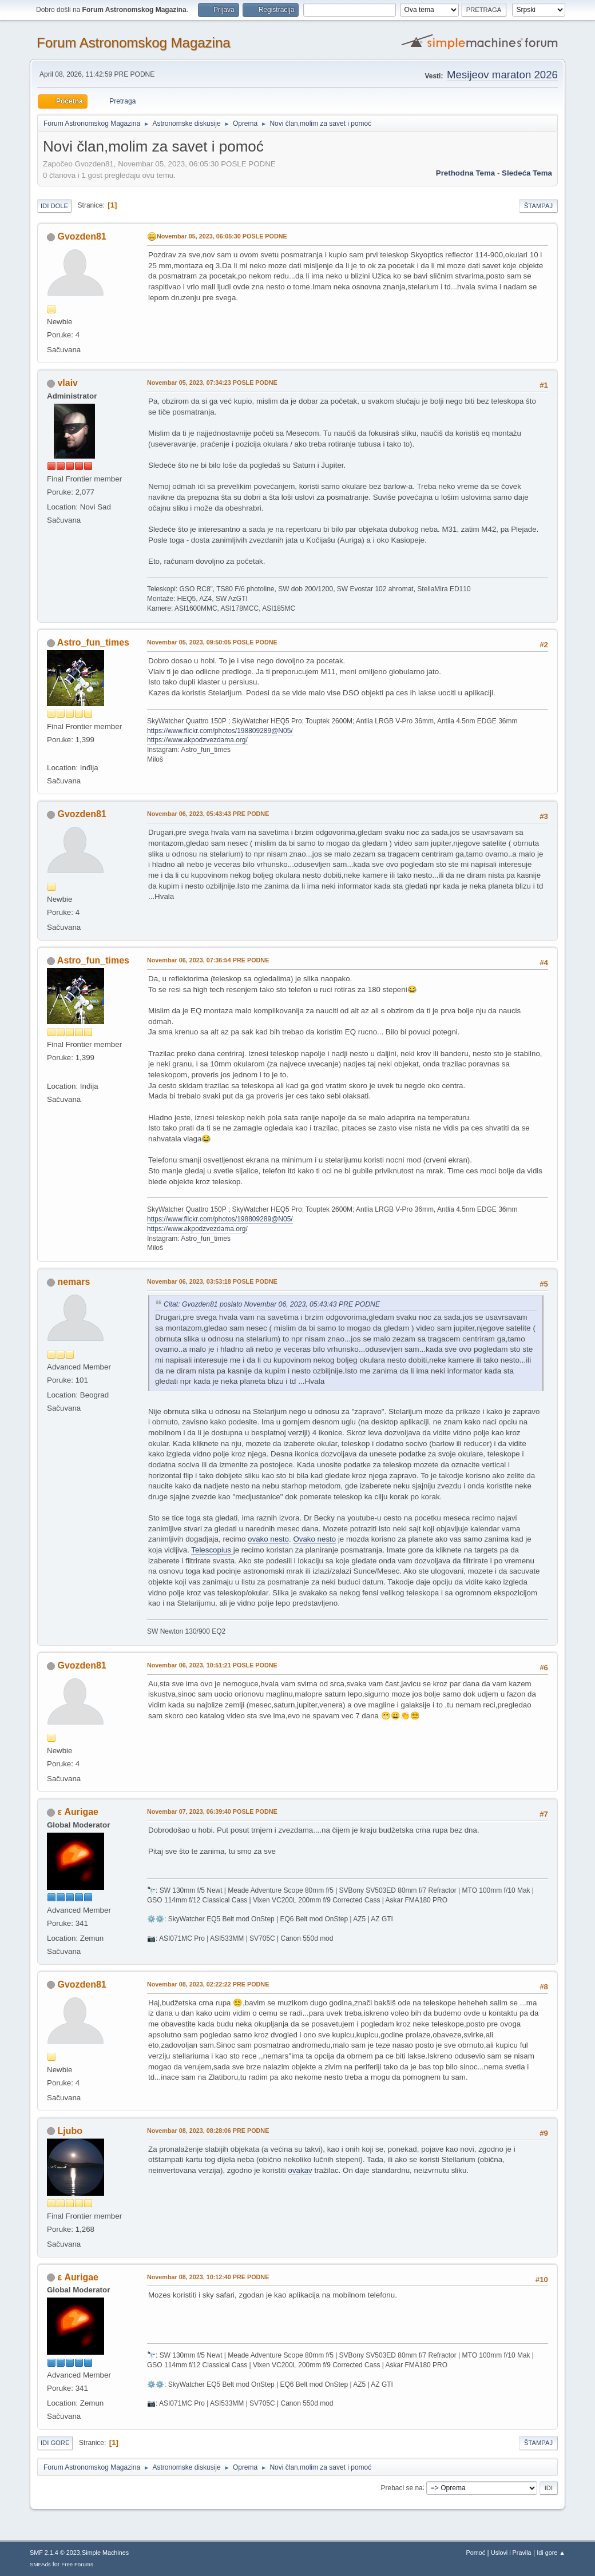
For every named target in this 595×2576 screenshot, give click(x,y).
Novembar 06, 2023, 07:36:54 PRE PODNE (208, 960)
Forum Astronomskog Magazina (134, 42)
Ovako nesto (314, 1539)
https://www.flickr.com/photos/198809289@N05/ (220, 731)
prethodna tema (465, 173)
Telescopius (212, 1550)
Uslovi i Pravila (511, 2552)
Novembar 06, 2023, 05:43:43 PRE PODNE (208, 813)
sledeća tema (527, 173)
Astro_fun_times (93, 642)
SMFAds (40, 2564)
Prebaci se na (402, 2487)
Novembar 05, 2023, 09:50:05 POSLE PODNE (212, 642)
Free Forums (77, 2564)
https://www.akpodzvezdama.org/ (197, 740)
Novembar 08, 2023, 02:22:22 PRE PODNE (208, 1984)
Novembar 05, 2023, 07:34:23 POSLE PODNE (212, 382)
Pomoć (476, 2552)
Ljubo (69, 2131)
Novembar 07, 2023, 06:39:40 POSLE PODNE (212, 1811)
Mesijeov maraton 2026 (502, 75)
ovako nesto (268, 1539)
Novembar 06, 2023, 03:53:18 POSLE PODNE (212, 1281)
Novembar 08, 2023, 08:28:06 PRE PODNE (208, 2130)
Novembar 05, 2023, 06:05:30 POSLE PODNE (222, 236)
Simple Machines (105, 2552)
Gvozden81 (81, 236)
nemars (73, 1282)
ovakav (300, 2170)
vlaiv (67, 383)
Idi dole (54, 205)
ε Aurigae (77, 1812)
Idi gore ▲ (551, 2552)
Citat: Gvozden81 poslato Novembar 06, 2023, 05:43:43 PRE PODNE (272, 1304)
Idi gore (55, 2442)
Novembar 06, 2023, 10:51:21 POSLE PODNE (212, 1665)
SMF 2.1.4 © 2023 (55, 2552)
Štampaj (538, 205)
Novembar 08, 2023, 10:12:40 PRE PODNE (208, 2277)
